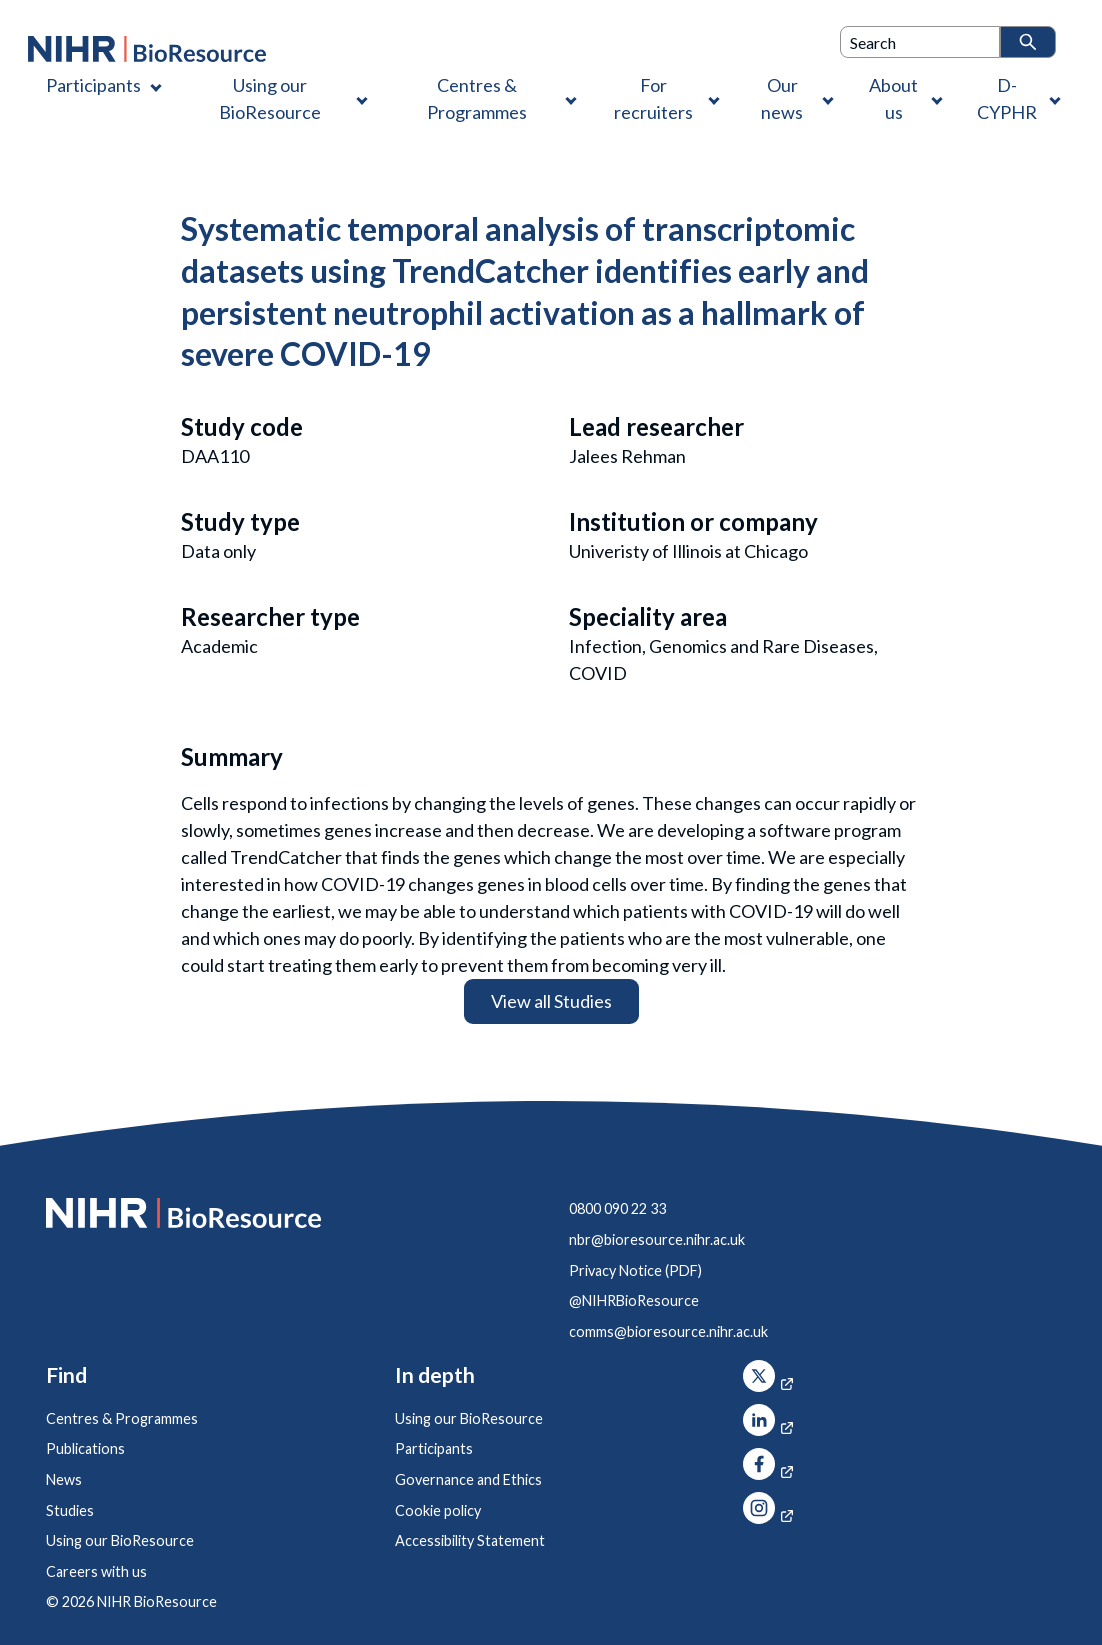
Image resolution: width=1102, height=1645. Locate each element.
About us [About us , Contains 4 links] (893, 98)
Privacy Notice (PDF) (635, 1270)
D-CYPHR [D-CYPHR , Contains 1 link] (1007, 98)
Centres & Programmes (122, 1418)
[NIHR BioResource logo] (147, 49)
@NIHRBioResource (634, 1300)
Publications (85, 1448)
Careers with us (96, 1571)
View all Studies (551, 1001)
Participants (434, 1448)
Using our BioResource (120, 1540)
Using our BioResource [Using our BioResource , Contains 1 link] (270, 98)
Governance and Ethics (468, 1479)
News (64, 1479)
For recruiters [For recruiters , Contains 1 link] (653, 98)
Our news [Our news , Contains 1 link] (782, 98)
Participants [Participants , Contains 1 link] (93, 85)
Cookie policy (438, 1510)
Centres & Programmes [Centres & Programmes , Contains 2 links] (477, 98)
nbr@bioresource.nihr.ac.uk (657, 1239)
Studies (70, 1510)
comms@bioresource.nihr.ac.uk (668, 1331)
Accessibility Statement (470, 1540)
